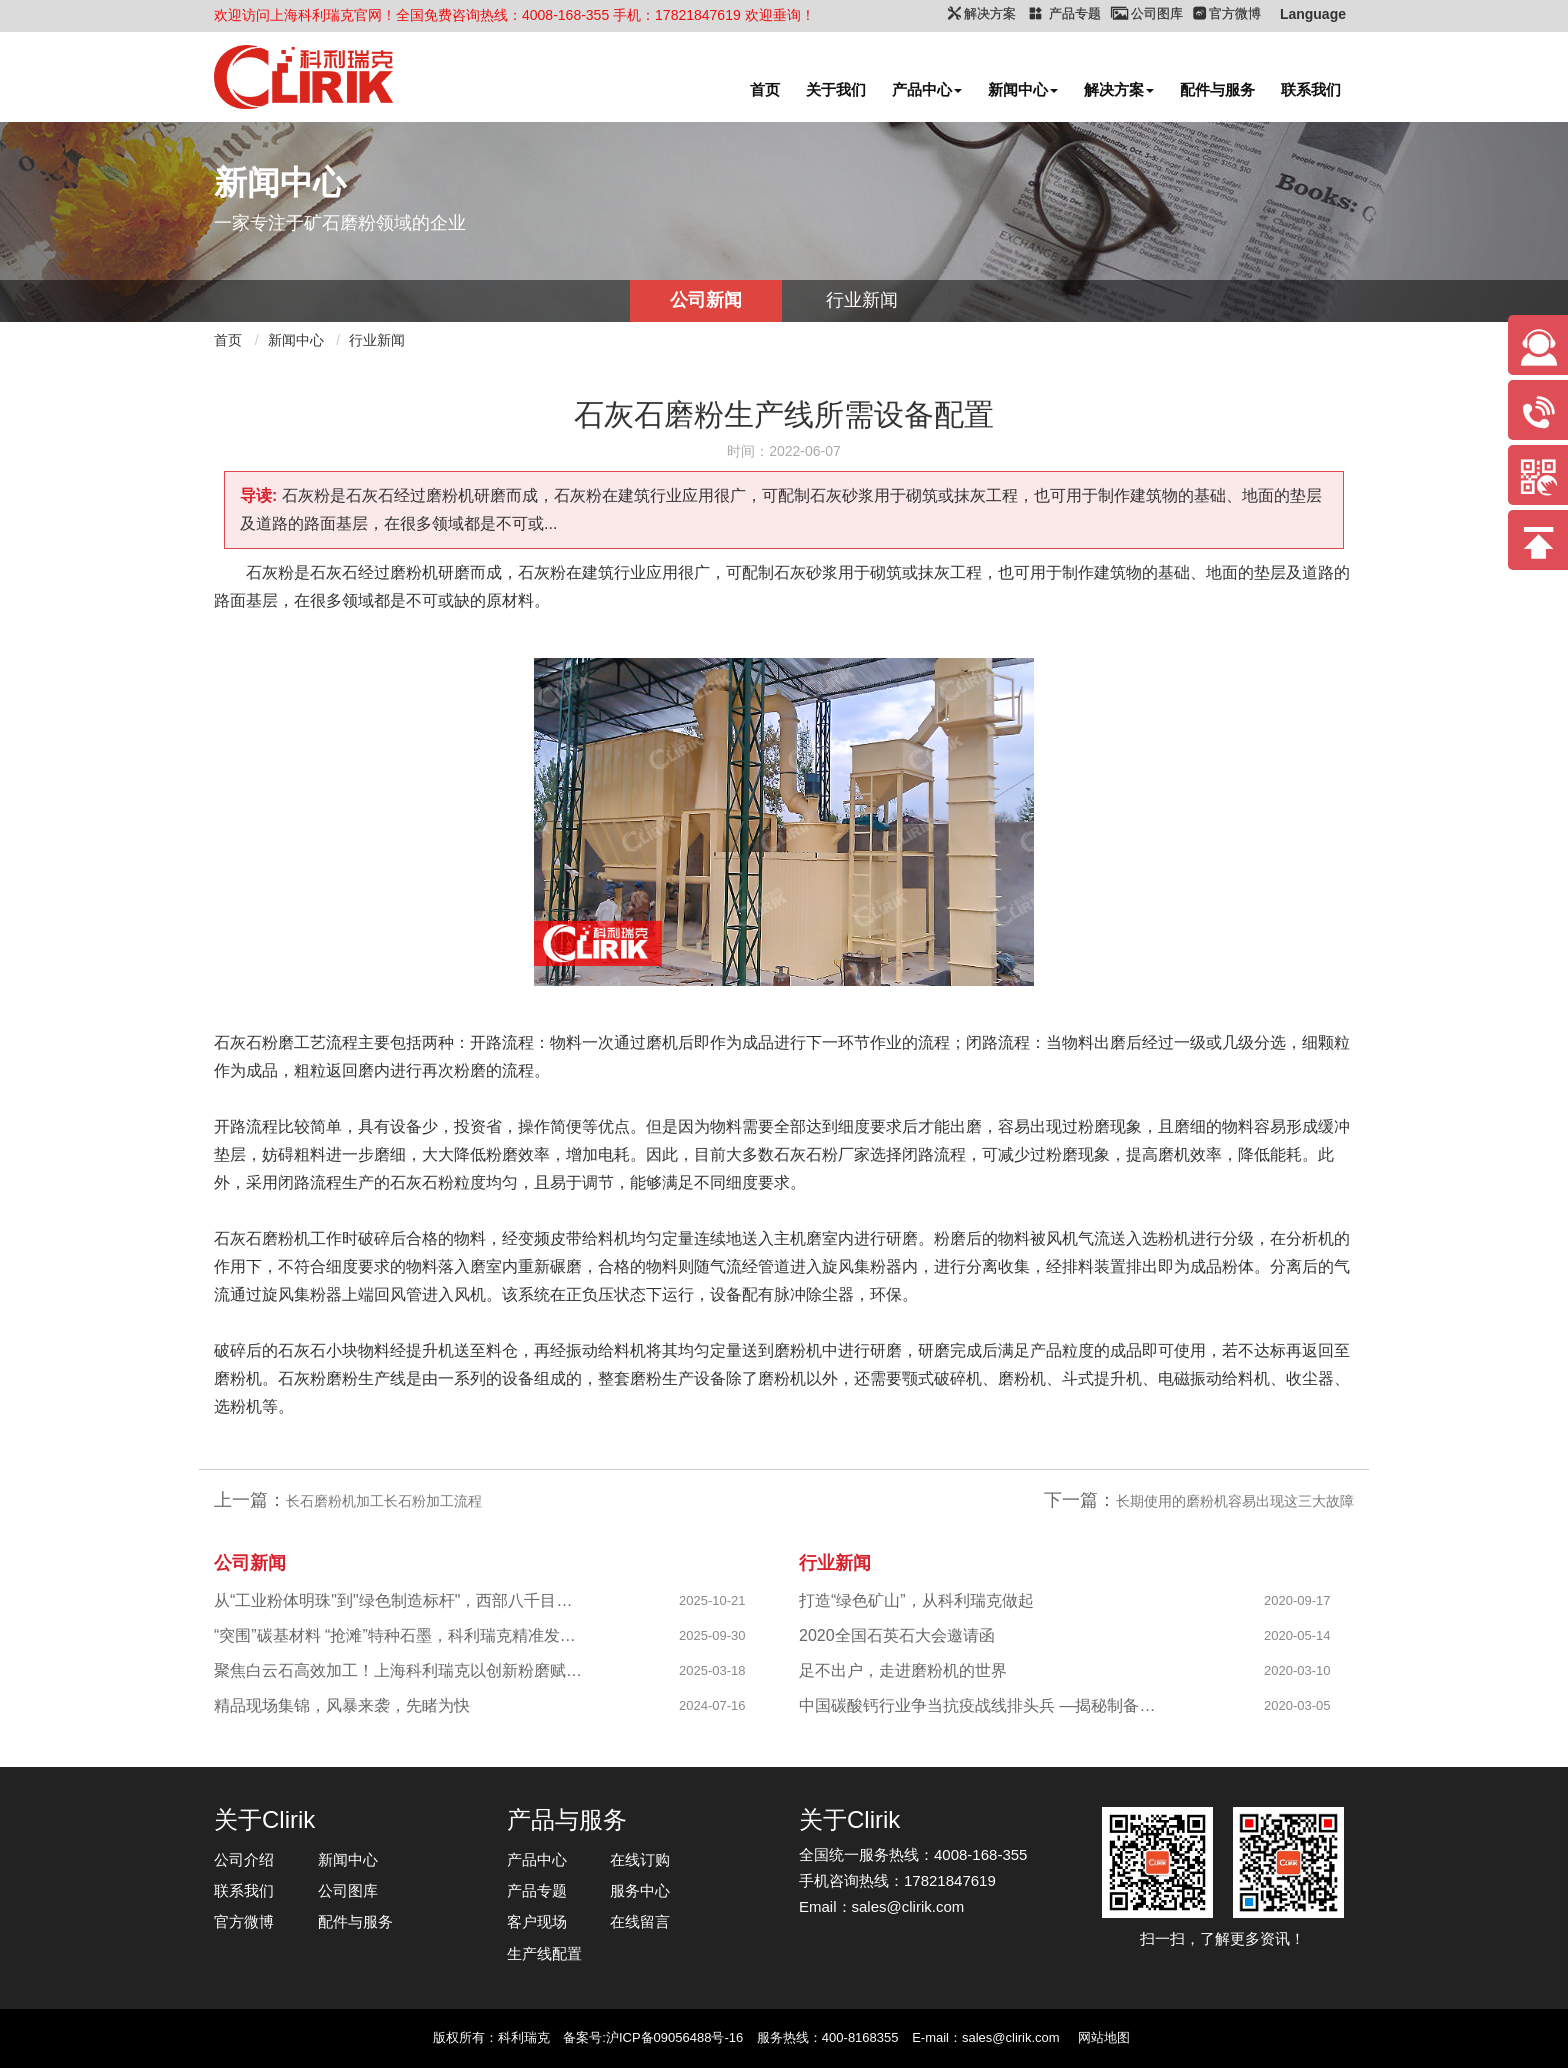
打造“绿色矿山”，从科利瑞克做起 (916, 1600)
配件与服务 (1217, 89)
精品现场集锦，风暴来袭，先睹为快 (342, 1705)
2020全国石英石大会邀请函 (897, 1635)
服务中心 (640, 1890)
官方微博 (244, 1921)
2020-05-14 (1297, 1635)
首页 (765, 89)
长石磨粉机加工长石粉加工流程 (384, 1501)
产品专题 (537, 1890)
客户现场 (537, 1921)
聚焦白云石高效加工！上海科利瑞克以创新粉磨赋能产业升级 (399, 1670)
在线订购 (640, 1859)
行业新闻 (862, 300)
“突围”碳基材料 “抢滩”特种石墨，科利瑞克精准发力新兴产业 (399, 1635)
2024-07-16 (712, 1705)
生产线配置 (544, 1953)
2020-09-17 (1297, 1600)
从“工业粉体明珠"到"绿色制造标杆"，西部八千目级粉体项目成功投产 (399, 1600)
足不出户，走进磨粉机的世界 (903, 1670)
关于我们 (836, 89)
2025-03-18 (712, 1670)
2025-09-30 (712, 1635)
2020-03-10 (1297, 1670)
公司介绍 (244, 1859)
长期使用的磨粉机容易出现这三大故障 (1235, 1501)
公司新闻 (706, 300)
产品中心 (927, 89)
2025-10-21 (712, 1600)
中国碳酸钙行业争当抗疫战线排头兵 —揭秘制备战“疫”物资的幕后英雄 (984, 1705)
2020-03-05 (1297, 1705)
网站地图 (1104, 2037)
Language (1313, 14)
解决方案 (1119, 89)
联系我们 (1311, 89)
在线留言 (640, 1921)
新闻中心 (1023, 89)
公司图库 (348, 1890)
